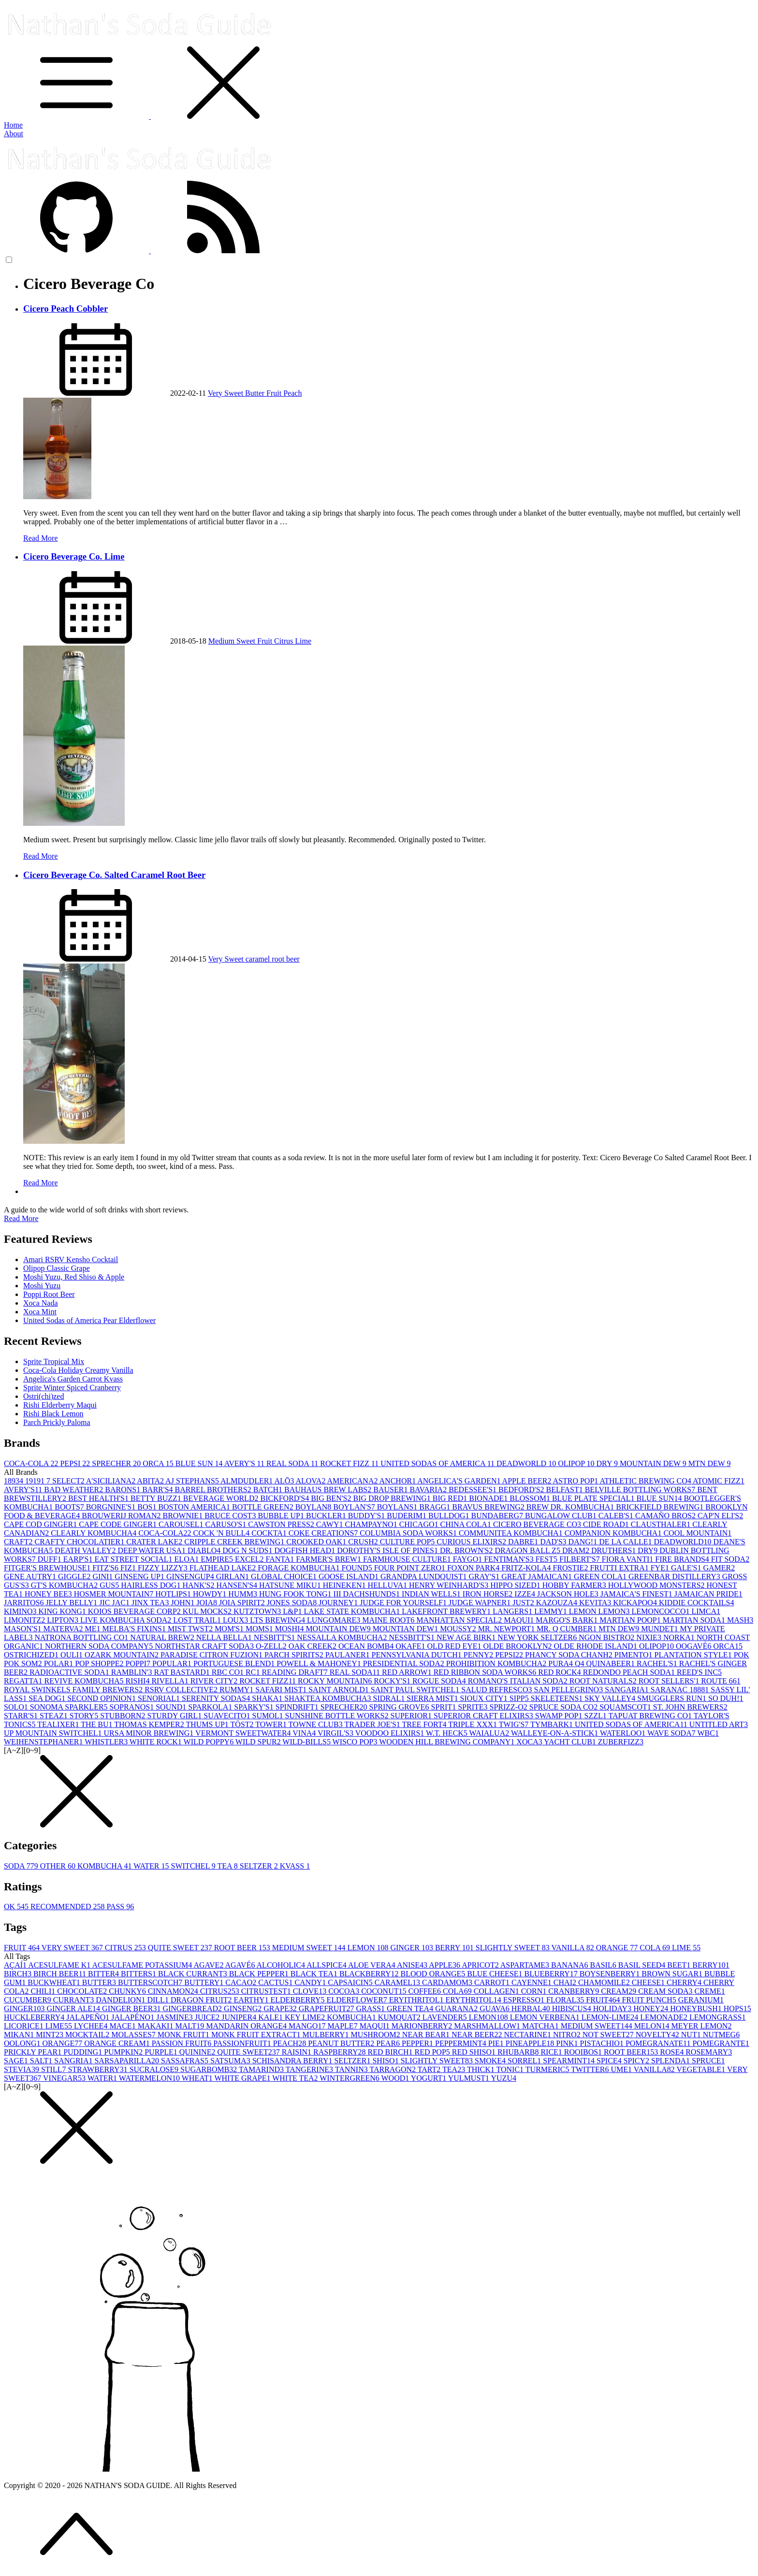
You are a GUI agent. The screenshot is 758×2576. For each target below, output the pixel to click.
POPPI (138, 1663)
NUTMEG (721, 2034)
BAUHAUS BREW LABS (328, 1489)
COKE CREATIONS (324, 1533)
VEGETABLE (701, 2069)
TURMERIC (548, 2069)
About (13, 134)
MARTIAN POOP (631, 1620)
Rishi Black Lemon (53, 1414)
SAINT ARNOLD (339, 1689)
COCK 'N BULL (222, 1533)
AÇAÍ (16, 1965)
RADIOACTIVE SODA (70, 1672)
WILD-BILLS (307, 1742)
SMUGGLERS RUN (672, 1698)
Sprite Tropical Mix (53, 1361)
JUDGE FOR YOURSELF (404, 1602)
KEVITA (596, 1602)
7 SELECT (66, 1481)
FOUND (358, 1568)
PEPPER (418, 2043)
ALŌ (284, 1481)
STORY (85, 1716)
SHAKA (268, 1698)
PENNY (479, 1655)
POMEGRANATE (659, 2043)
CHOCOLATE (83, 1991)
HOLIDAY (613, 2008)
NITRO (568, 2034)
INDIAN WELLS (432, 1594)
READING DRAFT (295, 1672)
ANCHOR (398, 1481)
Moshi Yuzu (41, 1285)
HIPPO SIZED (516, 1585)
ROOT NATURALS (604, 1681)
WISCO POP (356, 1742)
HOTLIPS (174, 1594)
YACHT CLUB (571, 1742)
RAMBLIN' (132, 1672)
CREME (710, 1991)
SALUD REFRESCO (497, 1689)
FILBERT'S (580, 1559)
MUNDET (660, 1629)
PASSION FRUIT (182, 2043)
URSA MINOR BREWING (150, 1733)
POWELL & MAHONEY (320, 1663)
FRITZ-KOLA (527, 1568)
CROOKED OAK (317, 1542)
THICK (481, 2069)
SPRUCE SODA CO (564, 1707)
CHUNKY (128, 1991)
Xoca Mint (40, 1312)
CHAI (566, 1982)
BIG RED (451, 1498)
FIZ (129, 1568)
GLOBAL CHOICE (285, 1576)
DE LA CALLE (626, 1542)
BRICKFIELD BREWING (660, 1507)
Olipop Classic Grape (56, 1268)
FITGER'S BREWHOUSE (48, 1568)
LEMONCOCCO (661, 1611)
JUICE (208, 2017)
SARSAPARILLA (127, 2061)
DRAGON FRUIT (202, 2000)
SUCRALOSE (155, 2069)
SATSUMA (231, 2061)
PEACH (290, 2043)
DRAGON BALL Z (528, 1550)
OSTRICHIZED (32, 1655)
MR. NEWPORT (507, 1629)
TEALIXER (59, 1724)
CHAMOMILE (605, 1982)
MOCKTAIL (88, 2034)
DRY (608, 1463)
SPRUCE (708, 2061)
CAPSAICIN (351, 1982)
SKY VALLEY (610, 1698)
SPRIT (444, 1707)
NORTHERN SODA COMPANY (100, 1646)
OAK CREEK (313, 1646)
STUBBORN (123, 1716)
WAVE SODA (672, 1733)
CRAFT (19, 1542)
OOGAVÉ (694, 1646)
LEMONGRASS (717, 2017)
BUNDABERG (498, 1515)
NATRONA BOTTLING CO (83, 1637)
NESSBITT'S (413, 1637)
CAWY (330, 1524)
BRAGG (435, 1507)
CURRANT (74, 2000)
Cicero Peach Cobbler (65, 308)
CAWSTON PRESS (282, 1524)
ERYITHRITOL (417, 2000)
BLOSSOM (531, 1498)
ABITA (151, 1481)
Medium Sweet (232, 641)
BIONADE (489, 1498)
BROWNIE (183, 1515)
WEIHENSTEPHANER (44, 1742)
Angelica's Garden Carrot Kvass (73, 1379)
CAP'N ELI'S (720, 1515)
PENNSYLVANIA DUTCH (418, 1655)
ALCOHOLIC (282, 1965)
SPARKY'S (254, 1707)
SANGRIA (74, 2061)
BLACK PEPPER (260, 1974)
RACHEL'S (658, 1663)
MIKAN (20, 2034)
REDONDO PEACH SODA (630, 1672)
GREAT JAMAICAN (537, 1576)
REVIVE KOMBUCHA (85, 1681)
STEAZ (55, 1716)
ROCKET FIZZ (350, 1463)
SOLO (17, 1707)
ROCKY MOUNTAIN (336, 1681)
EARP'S (79, 1559)
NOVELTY (658, 2034)
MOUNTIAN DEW (406, 1629)
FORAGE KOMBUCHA (299, 1568)
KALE (271, 2017)
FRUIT (23, 1947)
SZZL (596, 1716)
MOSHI (290, 1629)
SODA (22, 1866)
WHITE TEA (296, 2078)
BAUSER (391, 1489)
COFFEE (425, 1991)
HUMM (243, 1594)
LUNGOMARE (334, 1620)
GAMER (719, 1568)
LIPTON (63, 1620)
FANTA (280, 1559)
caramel (259, 959)
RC (254, 1672)
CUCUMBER (28, 2000)
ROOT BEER (243, 1947)
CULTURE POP (408, 1542)
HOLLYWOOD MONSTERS (657, 1585)
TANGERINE (310, 2069)
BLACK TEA (315, 1974)
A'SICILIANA (111, 1481)
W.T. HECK (447, 1733)
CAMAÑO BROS (666, 1515)
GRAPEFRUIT (327, 2008)
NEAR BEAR (427, 2034)
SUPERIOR (412, 1716)
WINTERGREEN (350, 2078)
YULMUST (469, 2078)
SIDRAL (390, 1698)
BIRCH (18, 1974)
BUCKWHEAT (55, 1982)
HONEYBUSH (697, 2008)
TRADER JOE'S (373, 1724)
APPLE (445, 1965)
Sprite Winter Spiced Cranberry (72, 1387)
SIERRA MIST (433, 1698)
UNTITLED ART (718, 1724)
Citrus (284, 641)
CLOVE (310, 1991)
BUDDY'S (367, 1515)
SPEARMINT (570, 2061)
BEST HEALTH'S (99, 1498)
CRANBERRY (574, 1991)
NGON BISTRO (607, 1637)
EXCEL (250, 1559)
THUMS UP (208, 1724)
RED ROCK (560, 1672)
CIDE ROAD (607, 1524)
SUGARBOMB (209, 2069)
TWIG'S (514, 1724)
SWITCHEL (194, 1866)
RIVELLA (170, 1681)
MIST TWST (191, 1629)
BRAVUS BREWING (489, 1507)
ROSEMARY (708, 2052)
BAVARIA (429, 1489)
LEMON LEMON (600, 1611)
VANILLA (574, 1947)
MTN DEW (709, 1463)
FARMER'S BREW (329, 1559)
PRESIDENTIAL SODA (404, 1663)
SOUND (172, 1707)
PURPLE (162, 2052)
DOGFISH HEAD (305, 1550)
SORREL (525, 2061)
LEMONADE (664, 2017)
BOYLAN (314, 1507)
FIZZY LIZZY (164, 1568)
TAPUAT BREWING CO (650, 1716)
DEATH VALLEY (86, 1550)
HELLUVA (388, 1585)
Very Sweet (226, 393)
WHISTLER (107, 1742)
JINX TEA (151, 1602)
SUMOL (268, 1716)
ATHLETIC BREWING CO (645, 1481)
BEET (679, 1965)
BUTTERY (204, 1982)
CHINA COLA (466, 1524)
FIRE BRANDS (683, 1559)
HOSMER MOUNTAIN (115, 1594)
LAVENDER (446, 2017)
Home (13, 125)
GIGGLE (75, 1576)
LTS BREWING (278, 1620)
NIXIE (649, 1637)
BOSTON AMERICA (195, 1507)
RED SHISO (474, 2052)
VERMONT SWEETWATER (243, 1733)
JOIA (207, 1602)
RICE (552, 2052)
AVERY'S (245, 1463)
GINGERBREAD (193, 2008)
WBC (707, 1733)
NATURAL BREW (163, 1637)
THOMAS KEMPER (150, 1724)
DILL (158, 2000)
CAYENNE (532, 1982)
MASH (740, 1620)
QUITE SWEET (181, 1947)
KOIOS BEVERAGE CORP (135, 1611)
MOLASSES (134, 2034)
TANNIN (352, 2069)
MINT (50, 2034)
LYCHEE (92, 2026)
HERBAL (531, 2008)
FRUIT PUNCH (650, 2000)
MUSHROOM (376, 2034)
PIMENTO (634, 1655)
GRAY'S (484, 1576)
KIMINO (21, 1611)
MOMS (260, 1629)
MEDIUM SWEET (310, 1947)
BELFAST (565, 1489)
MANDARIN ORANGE (247, 2026)
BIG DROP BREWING (392, 1498)
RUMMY (237, 1689)
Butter (255, 393)
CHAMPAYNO (372, 1524)
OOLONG (23, 2043)
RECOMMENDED (68, 1906)
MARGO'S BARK (567, 1620)
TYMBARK (552, 1724)
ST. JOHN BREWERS (690, 1707)
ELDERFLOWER (358, 2000)
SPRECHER (117, 1463)
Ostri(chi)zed (43, 1396)
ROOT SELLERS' (670, 1681)
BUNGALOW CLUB (561, 1515)
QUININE (198, 2052)
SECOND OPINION (102, 1698)
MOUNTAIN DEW (654, 1463)
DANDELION (121, 2000)
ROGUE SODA (440, 1681)
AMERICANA (353, 1481)
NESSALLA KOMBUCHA (343, 1637)
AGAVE (209, 1965)
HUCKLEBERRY (35, 2017)
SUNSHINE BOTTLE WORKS (338, 1716)
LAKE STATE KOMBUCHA (353, 1611)
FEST (547, 1559)
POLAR (59, 1663)
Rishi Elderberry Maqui (60, 1405)
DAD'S (554, 1542)
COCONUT (384, 1991)
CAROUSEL (182, 1524)
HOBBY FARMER (575, 1585)
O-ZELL (272, 1646)
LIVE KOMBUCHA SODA (126, 1620)
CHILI (44, 1991)
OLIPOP (577, 1463)
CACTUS (276, 1982)
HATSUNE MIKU (291, 1585)
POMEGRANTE (720, 2043)
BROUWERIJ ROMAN (122, 1515)
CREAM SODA (666, 1991)
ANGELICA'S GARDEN (459, 1481)
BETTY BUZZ (157, 1498)
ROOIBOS (584, 2052)
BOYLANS (398, 1507)
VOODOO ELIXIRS (390, 1733)
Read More (40, 538)
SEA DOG (48, 1698)
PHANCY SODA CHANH (569, 1655)
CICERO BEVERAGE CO (538, 1524)
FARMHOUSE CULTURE (408, 1559)
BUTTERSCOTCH (151, 1982)
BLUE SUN (199, 1463)
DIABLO (205, 1550)
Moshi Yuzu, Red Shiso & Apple (73, 1277)
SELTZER (260, 1866)
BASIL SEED (643, 1965)
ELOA (188, 1559)
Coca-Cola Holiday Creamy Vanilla (78, 1370)
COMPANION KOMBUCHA (614, 1533)
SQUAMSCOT (626, 1707)
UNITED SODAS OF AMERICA (438, 1463)
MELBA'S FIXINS (135, 1629)
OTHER (58, 1866)
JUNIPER (239, 2017)
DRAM (576, 1550)
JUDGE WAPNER (480, 1602)
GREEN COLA (601, 1576)
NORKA (680, 1637)
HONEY (651, 2008)
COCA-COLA (32, 1463)
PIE (497, 2043)
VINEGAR (65, 2078)
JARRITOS (24, 1602)
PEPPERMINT (461, 2043)
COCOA (344, 1991)
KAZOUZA (557, 1602)
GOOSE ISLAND (349, 1576)
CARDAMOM (448, 1982)
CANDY (311, 1982)
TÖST (243, 1724)
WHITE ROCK (157, 1742)
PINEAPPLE (531, 2043)
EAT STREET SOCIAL (134, 1559)
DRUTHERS (614, 1550)
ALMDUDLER (247, 1481)
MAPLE (343, 2026)
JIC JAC (115, 1602)
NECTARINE (528, 2034)
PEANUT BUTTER (342, 2043)
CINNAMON (174, 1991)
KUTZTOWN (258, 1611)
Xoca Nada (40, 1303)
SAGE (17, 2061)
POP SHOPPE (100, 1663)
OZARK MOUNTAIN (122, 1655)
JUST (524, 1602)
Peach (292, 393)
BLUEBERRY (552, 1974)
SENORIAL (160, 1698)
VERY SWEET (73, 1947)
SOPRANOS (133, 1707)
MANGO (308, 2026)
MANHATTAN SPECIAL (460, 1620)
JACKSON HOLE (568, 1594)
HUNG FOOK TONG (296, 1594)
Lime (303, 641)
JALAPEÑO (88, 2017)
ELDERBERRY (298, 2000)
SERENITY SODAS (217, 1698)
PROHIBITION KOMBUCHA (497, 1663)
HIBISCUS (572, 2008)
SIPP (520, 1698)
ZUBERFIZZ (620, 1742)
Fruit (274, 393)
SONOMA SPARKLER (70, 1707)
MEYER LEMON (701, 2026)
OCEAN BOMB (366, 1646)
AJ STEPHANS (192, 1481)
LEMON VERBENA (546, 2017)
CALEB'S (616, 1515)
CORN (534, 1991)
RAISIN (297, 2052)
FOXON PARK (474, 1568)
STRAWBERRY (98, 2069)
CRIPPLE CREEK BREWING (235, 1542)
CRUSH (363, 1542)
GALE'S (687, 1568)
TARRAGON (393, 2069)
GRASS (371, 2008)
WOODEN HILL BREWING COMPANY (447, 1742)
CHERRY (685, 1982)
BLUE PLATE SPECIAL (594, 1498)
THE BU (97, 1724)
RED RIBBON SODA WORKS (486, 1672)
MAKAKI (156, 2026)
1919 (35, 1481)
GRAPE (280, 2008)
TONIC (510, 2069)
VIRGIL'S (336, 1733)
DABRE (524, 1542)
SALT (42, 2061)
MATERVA (64, 1629)
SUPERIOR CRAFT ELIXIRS (484, 1716)
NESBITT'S (275, 1637)
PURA (561, 1663)
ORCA (159, 1463)
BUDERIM (407, 1515)
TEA (229, 1866)
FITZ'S (106, 1568)
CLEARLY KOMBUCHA (94, 1533)
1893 (14, 1481)
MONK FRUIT (184, 2034)
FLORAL (566, 2000)
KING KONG (63, 1611)
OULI (72, 1655)
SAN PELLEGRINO (569, 1689)
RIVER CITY (214, 1681)
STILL (54, 2069)
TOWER (271, 1724)
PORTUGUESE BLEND (235, 1663)
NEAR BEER (478, 2034)
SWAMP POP (559, 1716)
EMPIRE (218, 1559)
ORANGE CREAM (118, 2043)
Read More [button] (21, 1218)
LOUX (236, 1620)
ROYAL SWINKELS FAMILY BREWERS (74, 1689)
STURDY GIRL (175, 1716)
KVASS (295, 1866)
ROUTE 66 (720, 1681)
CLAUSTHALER (662, 1524)
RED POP (433, 2052)
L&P (293, 1611)
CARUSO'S (226, 1524)
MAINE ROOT (389, 1620)
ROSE (672, 2052)
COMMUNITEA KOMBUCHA (512, 1533)
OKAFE (411, 1646)
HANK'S (199, 1585)
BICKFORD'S (285, 1498)
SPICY (637, 2061)
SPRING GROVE (400, 1707)
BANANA (570, 1965)
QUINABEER (611, 1663)
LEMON (369, 1947)
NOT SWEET (609, 2034)
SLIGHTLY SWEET (514, 1947)
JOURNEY (339, 1602)
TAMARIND (262, 2069)
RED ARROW (408, 1672)
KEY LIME (306, 2017)
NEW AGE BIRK (467, 1637)
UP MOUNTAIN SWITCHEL (54, 1733)
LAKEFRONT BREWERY (447, 1611)
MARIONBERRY (423, 2026)
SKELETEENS (558, 1698)
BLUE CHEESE (495, 1974)
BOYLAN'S (355, 1507)
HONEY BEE (49, 1594)
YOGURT (429, 2078)
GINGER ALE (74, 2008)
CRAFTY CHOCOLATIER (81, 1542)
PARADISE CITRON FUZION (212, 1655)
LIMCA (705, 1611)
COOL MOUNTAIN (697, 1533)
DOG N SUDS (248, 1550)
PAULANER (348, 1655)
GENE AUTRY (31, 1576)
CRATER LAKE (155, 1542)
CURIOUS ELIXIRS (472, 1542)
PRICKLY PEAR (33, 2052)
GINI (104, 1576)
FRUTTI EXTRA (620, 1568)
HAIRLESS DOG (151, 1585)
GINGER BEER (132, 2008)
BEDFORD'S (522, 1489)
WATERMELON (150, 2078)
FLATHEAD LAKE (224, 1568)
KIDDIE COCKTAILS (696, 1602)
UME (622, 2069)
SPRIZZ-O (509, 1707)
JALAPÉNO (133, 2017)
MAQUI (520, 1620)
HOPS (737, 2008)
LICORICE (24, 2026)
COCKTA (270, 1533)
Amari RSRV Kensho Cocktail (70, 1259)
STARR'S (22, 1716)
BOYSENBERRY (610, 1974)
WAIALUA (490, 1733)
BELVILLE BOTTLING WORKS (641, 1489)
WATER (152, 1866)
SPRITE (473, 1707)
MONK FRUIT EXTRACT (257, 2034)
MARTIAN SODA (695, 1620)
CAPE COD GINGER (41, 1524)
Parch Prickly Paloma (56, 1422)
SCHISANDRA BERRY (293, 2061)
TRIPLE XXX (473, 1724)
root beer (285, 959)
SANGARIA (628, 1689)
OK (17, 1906)
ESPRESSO (524, 2000)
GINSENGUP (191, 1576)
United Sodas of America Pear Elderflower (89, 1320)
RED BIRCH (391, 2052)
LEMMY (551, 1611)
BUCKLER (327, 1515)
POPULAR (172, 1663)
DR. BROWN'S (467, 1550)
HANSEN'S (237, 1585)
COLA (656, 1947)
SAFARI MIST (281, 1689)
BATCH (268, 1489)
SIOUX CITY (485, 1698)
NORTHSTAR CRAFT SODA (205, 1646)
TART (430, 2069)
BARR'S (158, 1489)
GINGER (412, 1947)
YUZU (503, 2078)
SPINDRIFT (298, 1707)
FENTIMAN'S (509, 1559)
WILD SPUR (259, 1742)
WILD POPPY (209, 1742)
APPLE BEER (527, 1481)
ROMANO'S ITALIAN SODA (518, 1681)
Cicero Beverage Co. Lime (73, 556)
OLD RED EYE (455, 1646)
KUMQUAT (400, 2017)
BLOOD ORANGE (434, 1974)
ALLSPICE (327, 1965)
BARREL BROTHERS (214, 1489)
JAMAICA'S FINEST (637, 1594)
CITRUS (126, 1947)
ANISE (413, 1965)
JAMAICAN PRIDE (708, 1594)
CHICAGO (419, 1524)
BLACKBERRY (370, 1974)
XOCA (530, 1742)
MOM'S (230, 1629)
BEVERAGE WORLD (222, 1498)
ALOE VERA (372, 1965)
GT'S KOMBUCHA (65, 1585)
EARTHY (252, 2000)
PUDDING (83, 2052)
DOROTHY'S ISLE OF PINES (388, 1550)
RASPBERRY (340, 2052)
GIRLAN (233, 1576)
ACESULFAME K (60, 1965)
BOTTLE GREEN (263, 1507)
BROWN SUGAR (672, 1974)
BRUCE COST (231, 1515)
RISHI (139, 1681)
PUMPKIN (124, 2052)
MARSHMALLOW (488, 2026)
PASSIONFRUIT (243, 2043)
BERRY (455, 1947)
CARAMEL (398, 1982)
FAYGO (468, 1559)
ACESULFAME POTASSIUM (142, 1965)
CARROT (492, 1982)
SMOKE (491, 2061)
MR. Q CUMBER (567, 1629)
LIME (686, 1947)
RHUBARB (518, 2052)
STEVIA (22, 2069)
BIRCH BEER (60, 1974)
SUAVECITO (228, 1716)
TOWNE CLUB (317, 1724)
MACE (123, 2026)
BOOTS (70, 1507)
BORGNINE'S (111, 1507)
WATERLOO (623, 1733)
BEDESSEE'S (473, 1489)
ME (93, 1629)
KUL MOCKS (208, 1611)
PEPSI (76, 1463)
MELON (652, 2026)
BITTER (104, 1974)
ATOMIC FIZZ (718, 1481)
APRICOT (481, 1965)
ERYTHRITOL (474, 2000)
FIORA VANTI (629, 1559)
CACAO (241, 1982)
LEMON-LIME (611, 2017)
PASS (120, 1906)
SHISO (386, 2061)
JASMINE (175, 2017)
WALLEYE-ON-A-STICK (555, 1733)
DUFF (50, 1559)
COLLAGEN (497, 1991)
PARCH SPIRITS (294, 1655)
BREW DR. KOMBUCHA (571, 1507)
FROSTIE (571, 1568)
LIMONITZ (25, 1620)
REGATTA (24, 1681)
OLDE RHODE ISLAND (596, 1646)
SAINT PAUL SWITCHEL (416, 1689)
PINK (568, 2043)
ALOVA (311, 1481)
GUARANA (457, 2008)
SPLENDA (671, 2061)
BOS (147, 1507)
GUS (110, 1585)
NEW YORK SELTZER (538, 1637)
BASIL (604, 1965)
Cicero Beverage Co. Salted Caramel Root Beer (114, 875)
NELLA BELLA (225, 1637)
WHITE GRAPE (243, 2078)
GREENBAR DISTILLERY (675, 1576)
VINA (305, 1733)
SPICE (610, 2061)
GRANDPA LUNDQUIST (424, 1576)
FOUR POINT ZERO (410, 1568)
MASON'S (24, 1629)
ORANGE (618, 1947)
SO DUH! (725, 1698)
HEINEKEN (345, 1585)
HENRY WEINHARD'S (449, 1585)
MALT (190, 2026)
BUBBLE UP (282, 1515)
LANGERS (513, 1611)
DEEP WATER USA (152, 1550)
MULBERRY (327, 2034)
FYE (661, 1568)
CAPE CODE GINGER (119, 1524)
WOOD (395, 2078)
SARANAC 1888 (681, 1689)
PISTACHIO (603, 2043)
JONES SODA (293, 1602)
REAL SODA (293, 1463)
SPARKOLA (211, 1707)
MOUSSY (459, 1629)
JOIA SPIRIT (243, 1602)
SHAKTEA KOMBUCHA (328, 1698)
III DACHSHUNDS (368, 1594)
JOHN (183, 1602)
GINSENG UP (140, 1576)
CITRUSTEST (267, 1991)
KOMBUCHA (105, 1866)
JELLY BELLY (72, 1602)
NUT (692, 2034)
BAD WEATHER (74, 1489)
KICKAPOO (636, 1602)
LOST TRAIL (198, 1620)
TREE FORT (425, 1724)
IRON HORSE (489, 1594)
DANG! (583, 1542)
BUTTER (100, 1982)
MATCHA (541, 2026)
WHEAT (198, 2078)
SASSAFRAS (185, 2061)
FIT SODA (730, 1559)
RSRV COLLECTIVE (182, 1689)
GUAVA (495, 2008)
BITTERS (139, 1974)
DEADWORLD (527, 1463)
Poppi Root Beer (49, 1294)
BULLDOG (449, 1515)
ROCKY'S (393, 1681)
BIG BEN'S (332, 1498)
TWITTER (591, 2069)
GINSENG (243, 2008)
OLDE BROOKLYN (518, 1646)
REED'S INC (699, 1672)
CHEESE (649, 1982)
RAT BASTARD (182, 1672)
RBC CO (229, 1672)
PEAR (389, 2043)
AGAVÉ (241, 1965)
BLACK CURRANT (193, 1974)
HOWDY (210, 1594)
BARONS (123, 1489)
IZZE (525, 1594)
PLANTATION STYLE (694, 1655)
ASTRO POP (576, 1481)
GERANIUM (701, 2000)
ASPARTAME (525, 1965)
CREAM (619, 1991)
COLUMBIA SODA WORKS (409, 1533)
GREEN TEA (411, 2008)
